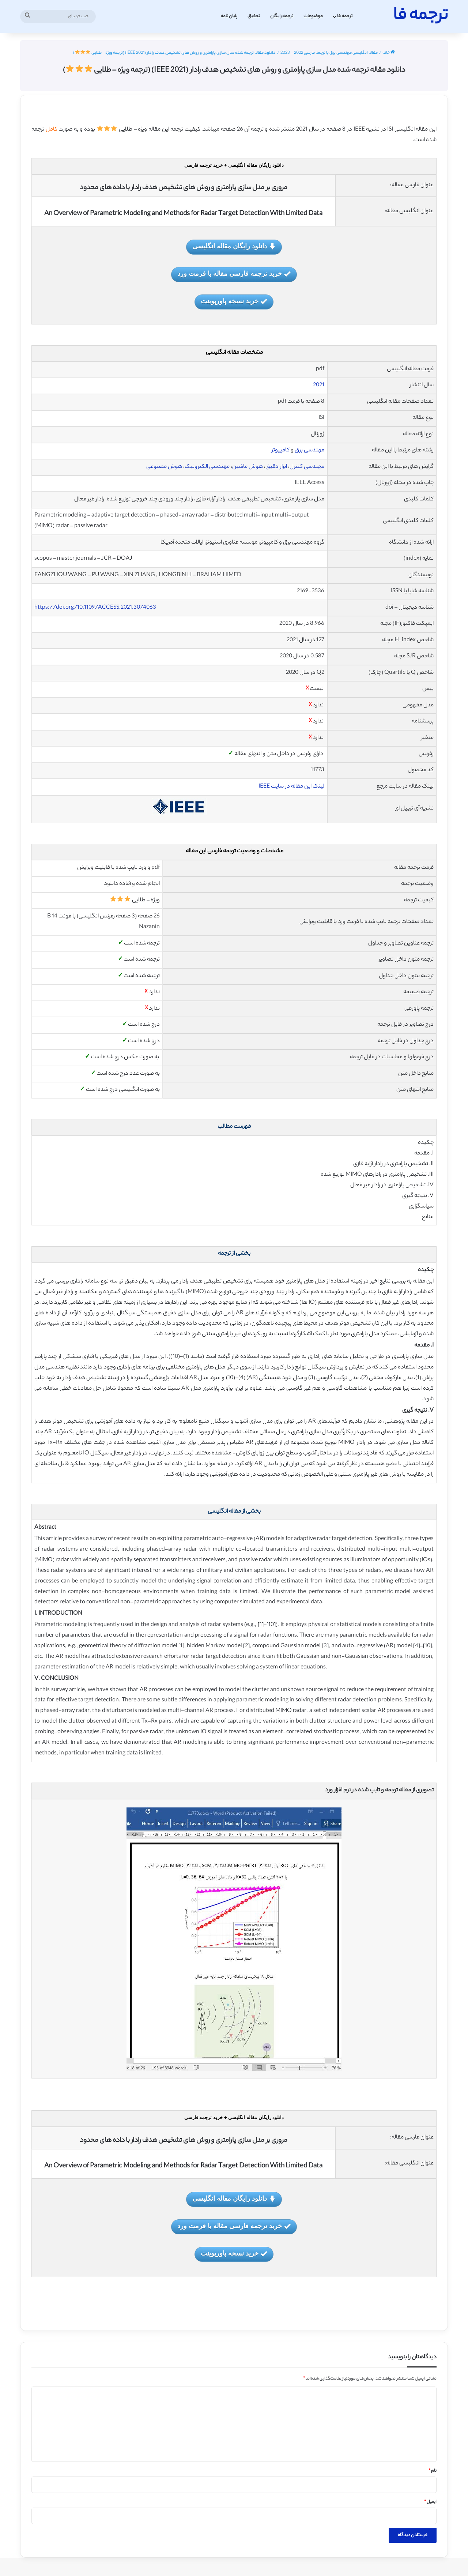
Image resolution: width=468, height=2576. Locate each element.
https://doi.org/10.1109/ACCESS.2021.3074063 (95, 607)
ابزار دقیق (276, 467)
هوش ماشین (247, 467)
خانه (388, 53)
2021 (318, 385)
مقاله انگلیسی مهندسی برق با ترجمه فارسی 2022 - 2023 (329, 53)
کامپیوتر (281, 450)
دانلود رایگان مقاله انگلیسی (234, 247)
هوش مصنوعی (164, 467)
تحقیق (254, 16)
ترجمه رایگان (281, 16)
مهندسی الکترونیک (207, 467)
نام (433, 2471)
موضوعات (313, 16)
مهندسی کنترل (307, 467)
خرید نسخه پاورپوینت (234, 301)
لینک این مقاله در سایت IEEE (291, 786)
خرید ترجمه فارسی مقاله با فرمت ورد (234, 274)
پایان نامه (228, 16)
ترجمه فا (344, 16)
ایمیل (430, 2502)
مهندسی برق (309, 450)
